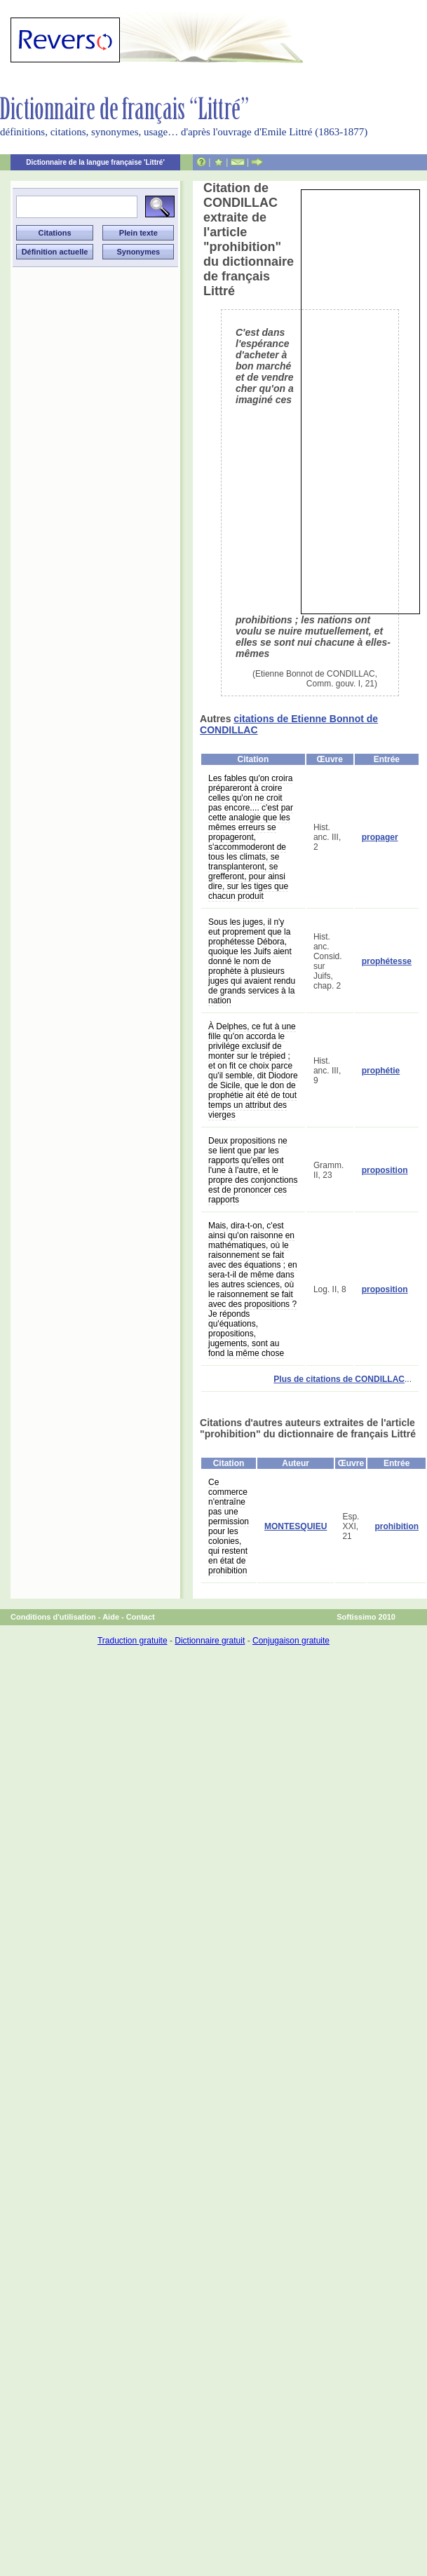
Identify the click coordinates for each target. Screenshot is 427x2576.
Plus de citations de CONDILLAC (339, 1379)
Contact (140, 1617)
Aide (110, 1617)
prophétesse (387, 961)
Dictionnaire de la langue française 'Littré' (95, 162)
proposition (385, 1170)
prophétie (381, 1071)
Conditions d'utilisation (53, 1617)
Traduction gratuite (132, 1641)
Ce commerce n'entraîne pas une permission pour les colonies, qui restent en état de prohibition (228, 1526)
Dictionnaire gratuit (210, 1641)
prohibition (396, 1526)
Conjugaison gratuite (291, 1641)
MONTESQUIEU (295, 1526)
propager (380, 837)
